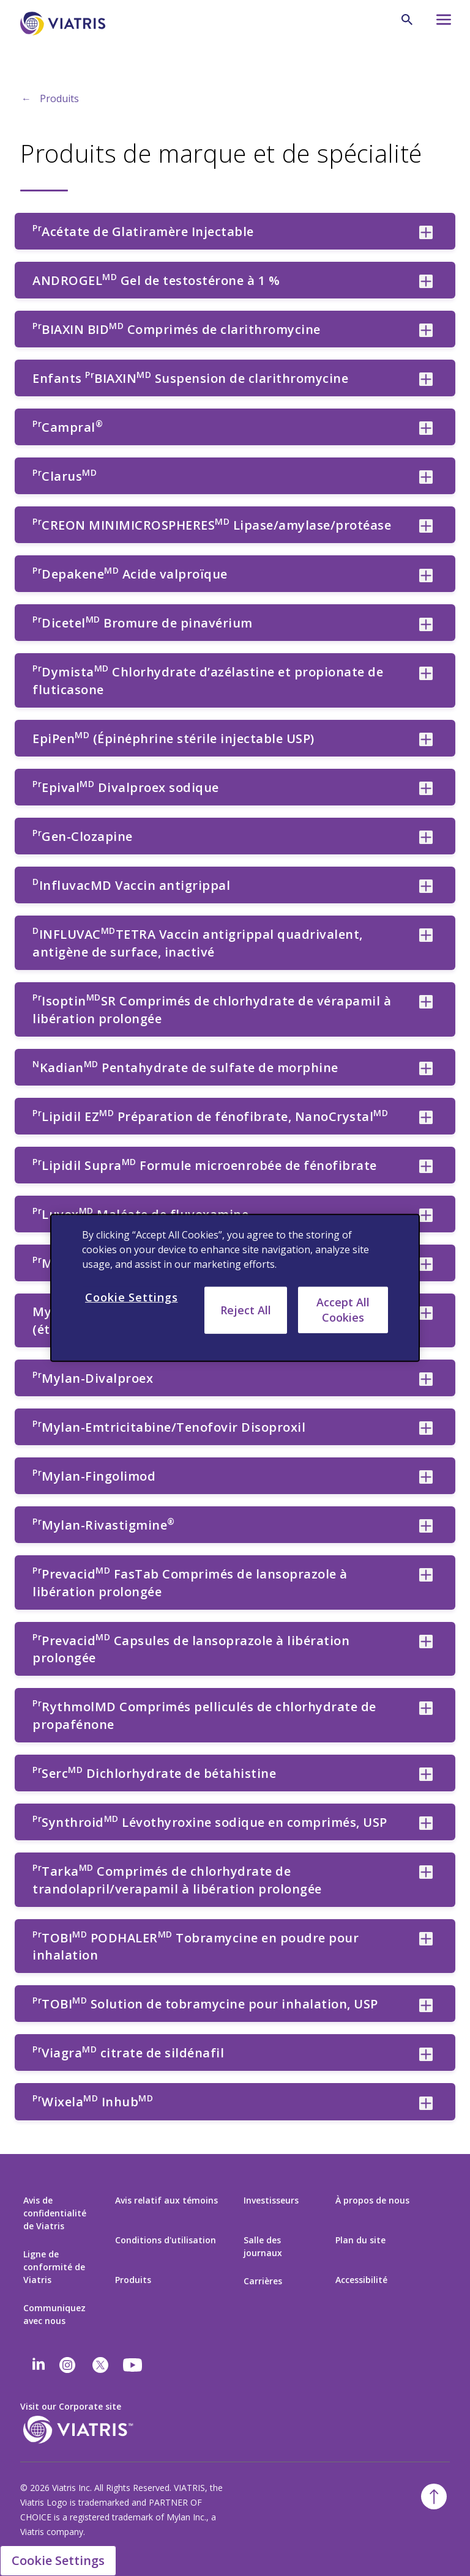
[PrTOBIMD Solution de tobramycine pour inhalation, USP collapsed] (426, 2005)
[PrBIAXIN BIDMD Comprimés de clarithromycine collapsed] (426, 330)
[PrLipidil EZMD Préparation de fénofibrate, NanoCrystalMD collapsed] (426, 1117)
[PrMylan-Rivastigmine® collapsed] (426, 1526)
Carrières (263, 2281)
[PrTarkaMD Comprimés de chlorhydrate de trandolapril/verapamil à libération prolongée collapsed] (426, 1872)
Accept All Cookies (343, 1310)
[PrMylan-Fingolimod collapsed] (426, 1477)
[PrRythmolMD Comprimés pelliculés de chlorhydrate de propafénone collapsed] (426, 1708)
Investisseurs (271, 2200)
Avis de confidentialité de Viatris (54, 2213)
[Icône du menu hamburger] (438, 23)
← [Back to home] (26, 98)
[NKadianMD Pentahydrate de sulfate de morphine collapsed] (426, 1068)
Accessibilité (361, 2279)
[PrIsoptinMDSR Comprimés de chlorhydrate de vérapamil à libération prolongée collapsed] (426, 1002)
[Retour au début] (434, 2496)
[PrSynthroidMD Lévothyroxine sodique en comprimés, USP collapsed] (426, 1823)
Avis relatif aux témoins (166, 2200)
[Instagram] (67, 2365)
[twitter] (100, 2365)
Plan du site (360, 2240)
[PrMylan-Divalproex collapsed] (426, 1379)
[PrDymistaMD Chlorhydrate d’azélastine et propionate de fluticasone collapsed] (426, 673)
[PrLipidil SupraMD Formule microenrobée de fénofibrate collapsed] (426, 1166)
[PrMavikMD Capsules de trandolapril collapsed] (426, 1264)
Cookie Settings (58, 2560)
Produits (59, 98)
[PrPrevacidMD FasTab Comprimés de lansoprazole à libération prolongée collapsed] (426, 1575)
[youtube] (133, 2365)
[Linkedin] (38, 2365)
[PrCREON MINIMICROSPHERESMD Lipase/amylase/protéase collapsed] (426, 526)
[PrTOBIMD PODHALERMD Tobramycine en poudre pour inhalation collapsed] (426, 1938)
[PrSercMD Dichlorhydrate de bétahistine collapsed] (426, 1774)
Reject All (245, 1310)
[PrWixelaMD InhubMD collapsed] (426, 2103)
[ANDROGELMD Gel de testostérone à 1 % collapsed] (426, 281)
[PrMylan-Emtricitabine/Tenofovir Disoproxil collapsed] (426, 1428)
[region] (235, 1288)
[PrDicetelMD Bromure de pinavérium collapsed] (426, 624)
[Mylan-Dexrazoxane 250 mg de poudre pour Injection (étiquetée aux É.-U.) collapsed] (426, 1313)
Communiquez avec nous (54, 2314)
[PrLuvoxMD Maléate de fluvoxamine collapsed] (426, 1215)
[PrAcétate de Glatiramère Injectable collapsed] (426, 232)
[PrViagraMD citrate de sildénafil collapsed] (426, 2054)
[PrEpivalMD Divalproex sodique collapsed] (426, 788)
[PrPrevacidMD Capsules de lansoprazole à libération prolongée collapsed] (426, 1641)
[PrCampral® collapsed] (426, 428)
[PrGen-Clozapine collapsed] (426, 837)
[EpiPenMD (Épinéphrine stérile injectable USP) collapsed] (426, 739)
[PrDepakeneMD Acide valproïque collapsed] (426, 575)
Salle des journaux (263, 2246)
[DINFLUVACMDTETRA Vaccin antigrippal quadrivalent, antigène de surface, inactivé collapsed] (426, 935)
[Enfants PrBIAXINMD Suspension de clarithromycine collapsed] (426, 379)
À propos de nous (372, 2200)
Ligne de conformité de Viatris (54, 2266)
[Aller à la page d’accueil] (65, 23)
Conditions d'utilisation (165, 2240)
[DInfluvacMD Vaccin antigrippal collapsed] (426, 886)
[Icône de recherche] (407, 19)
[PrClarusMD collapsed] (426, 477)
